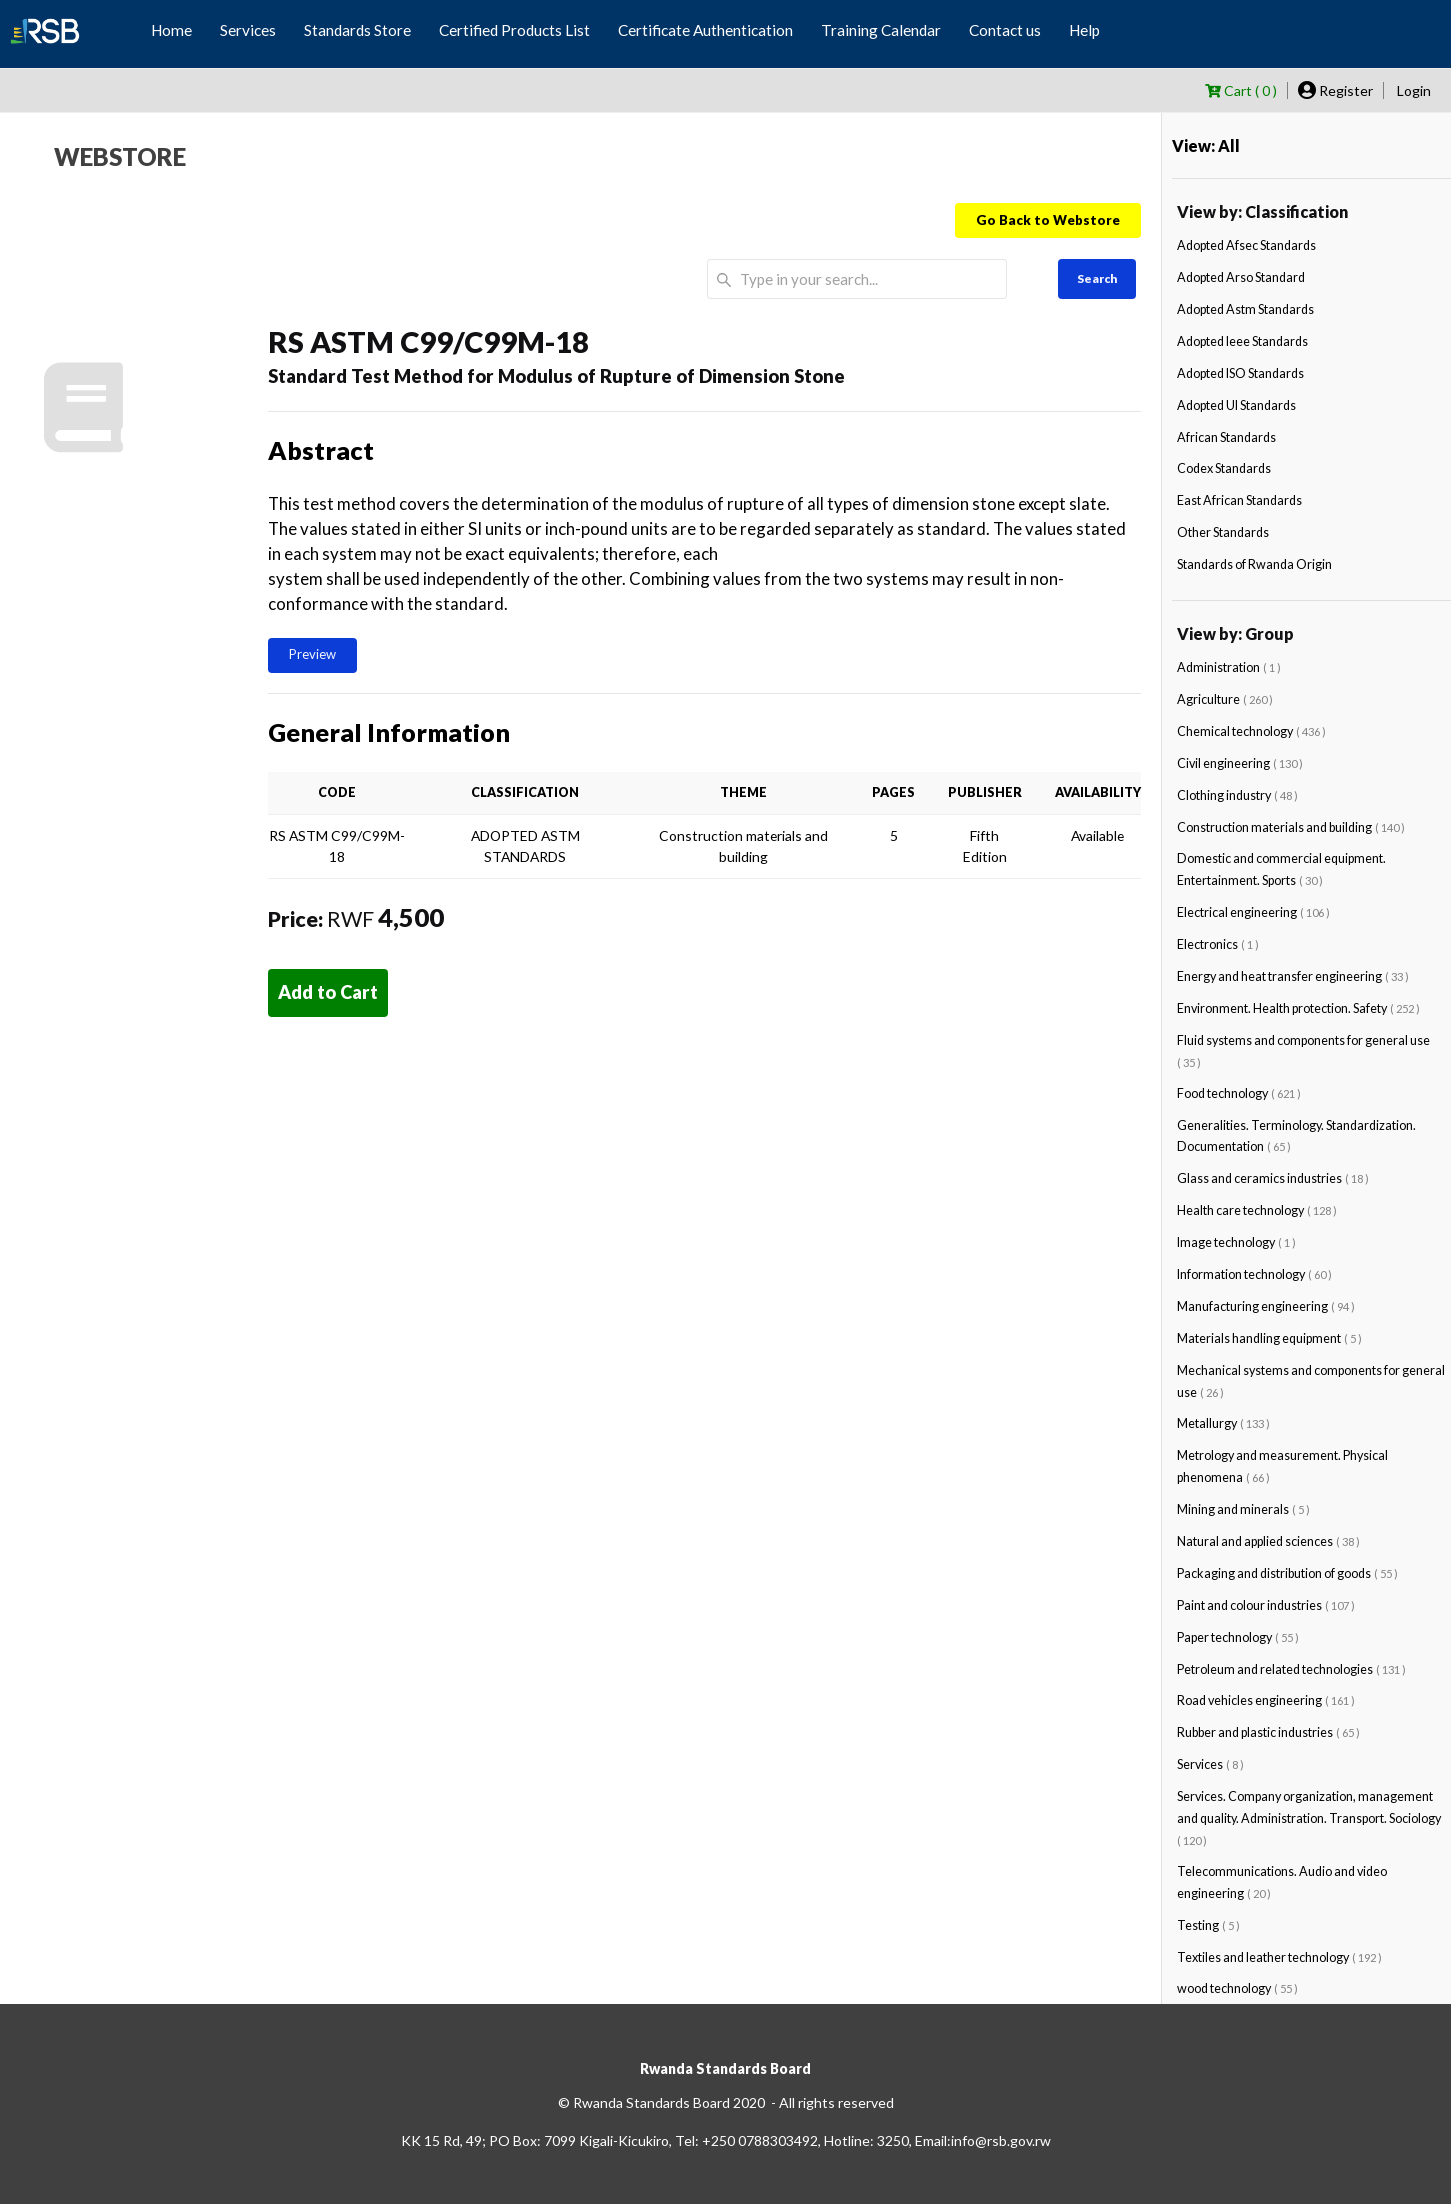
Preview (312, 654)
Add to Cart (328, 992)
